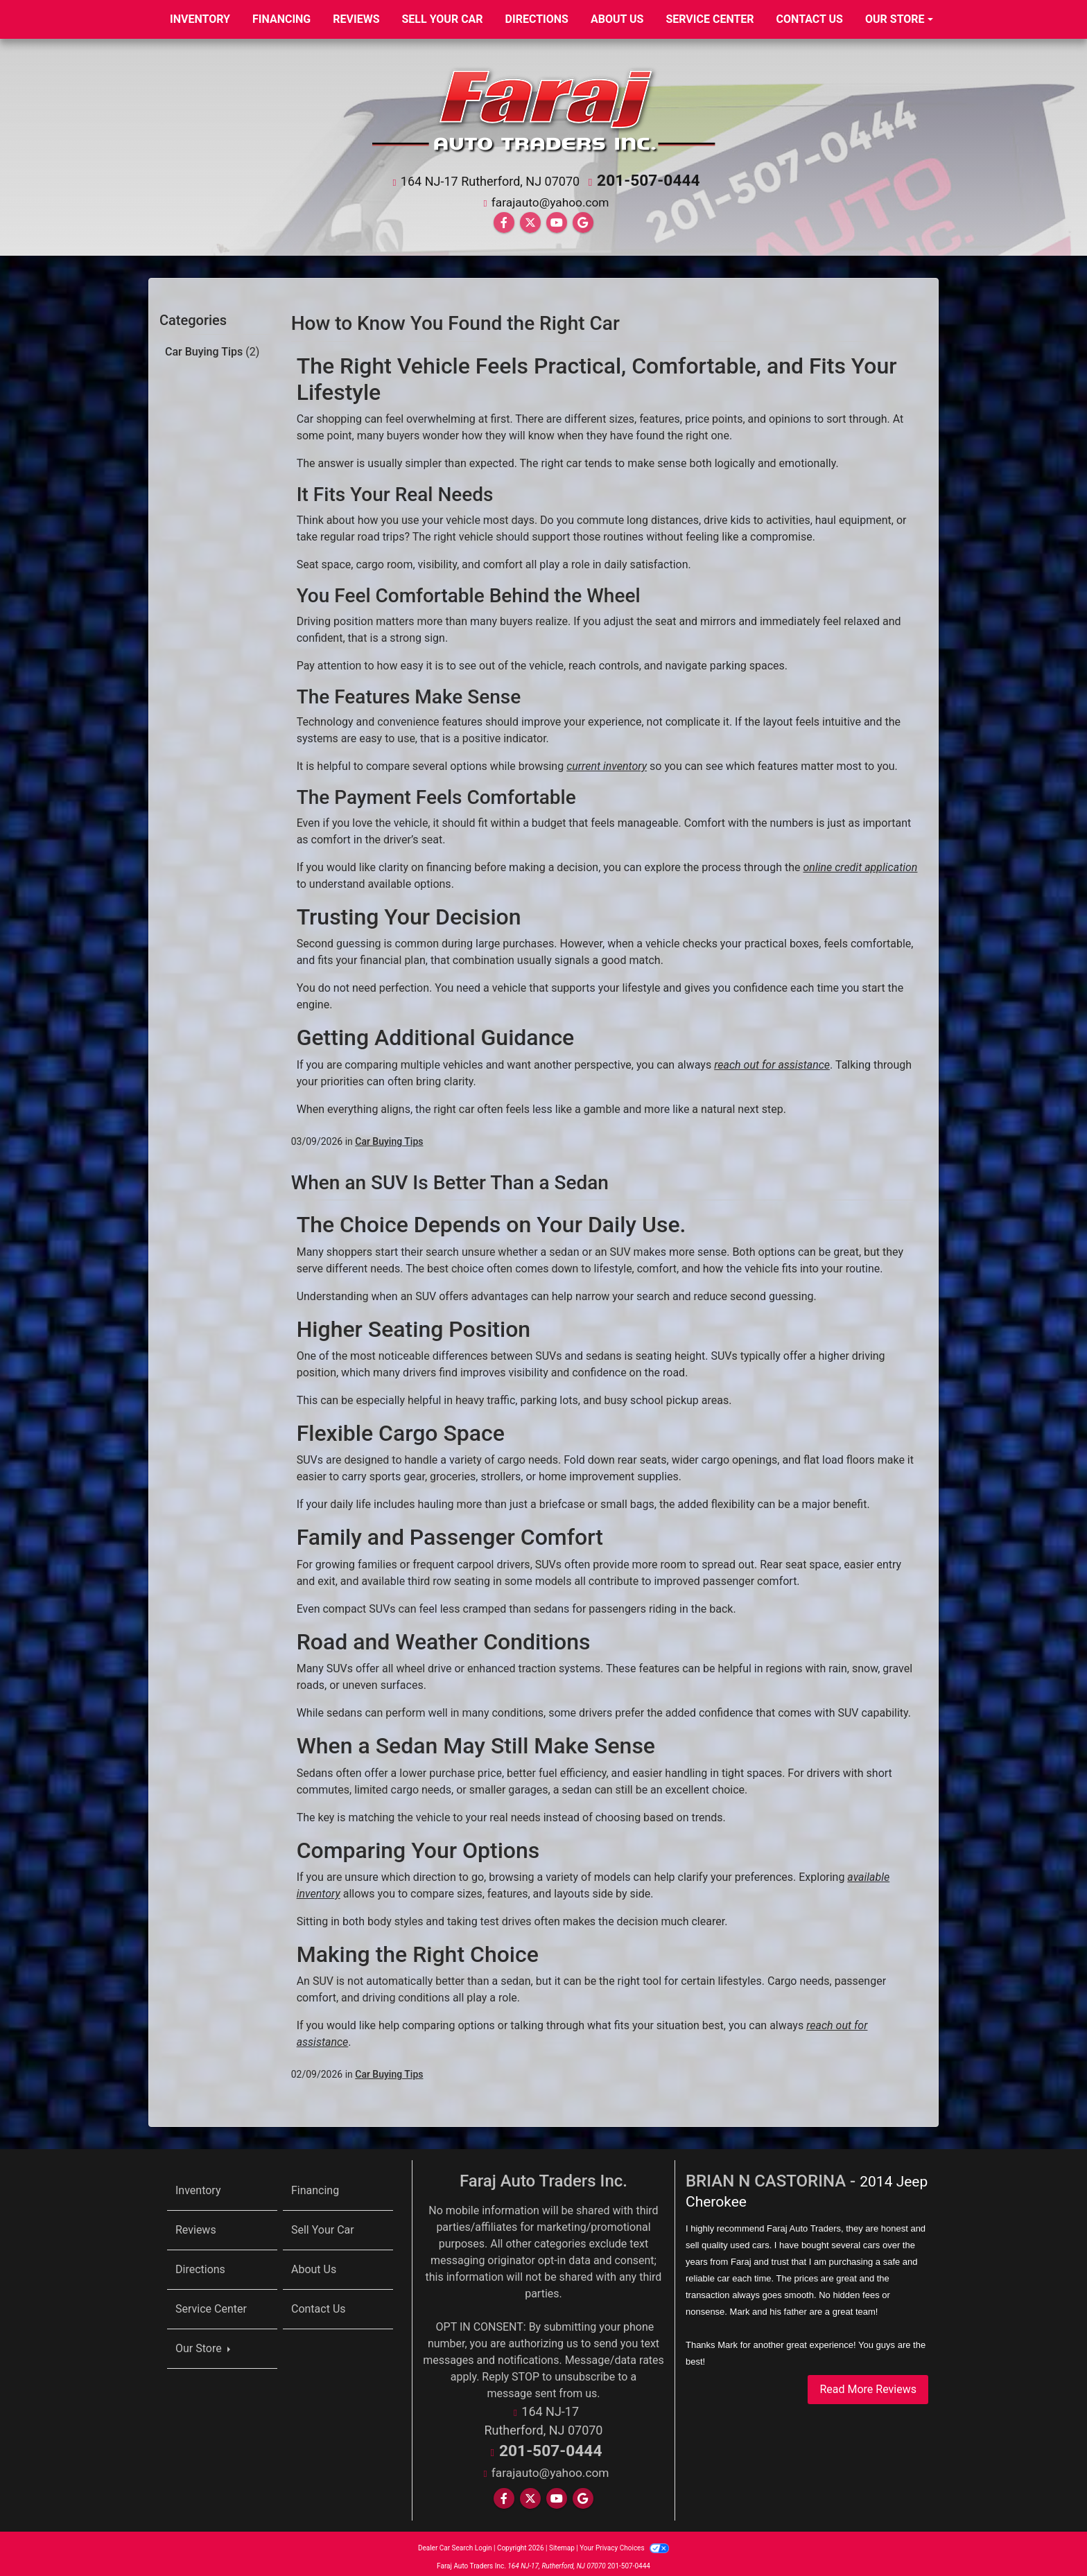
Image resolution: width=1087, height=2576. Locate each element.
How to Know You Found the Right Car (455, 319)
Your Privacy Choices (624, 2541)
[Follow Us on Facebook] (504, 219)
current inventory (606, 762)
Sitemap (562, 2541)
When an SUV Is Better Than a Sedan (450, 1179)
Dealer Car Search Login (455, 2541)
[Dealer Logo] (543, 108)
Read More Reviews (867, 2385)
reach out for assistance (772, 1061)
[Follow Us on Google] (583, 219)
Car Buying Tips (212, 347)
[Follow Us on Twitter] (530, 219)
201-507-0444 (648, 179)
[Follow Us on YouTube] (556, 219)
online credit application (860, 863)
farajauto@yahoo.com (550, 199)
